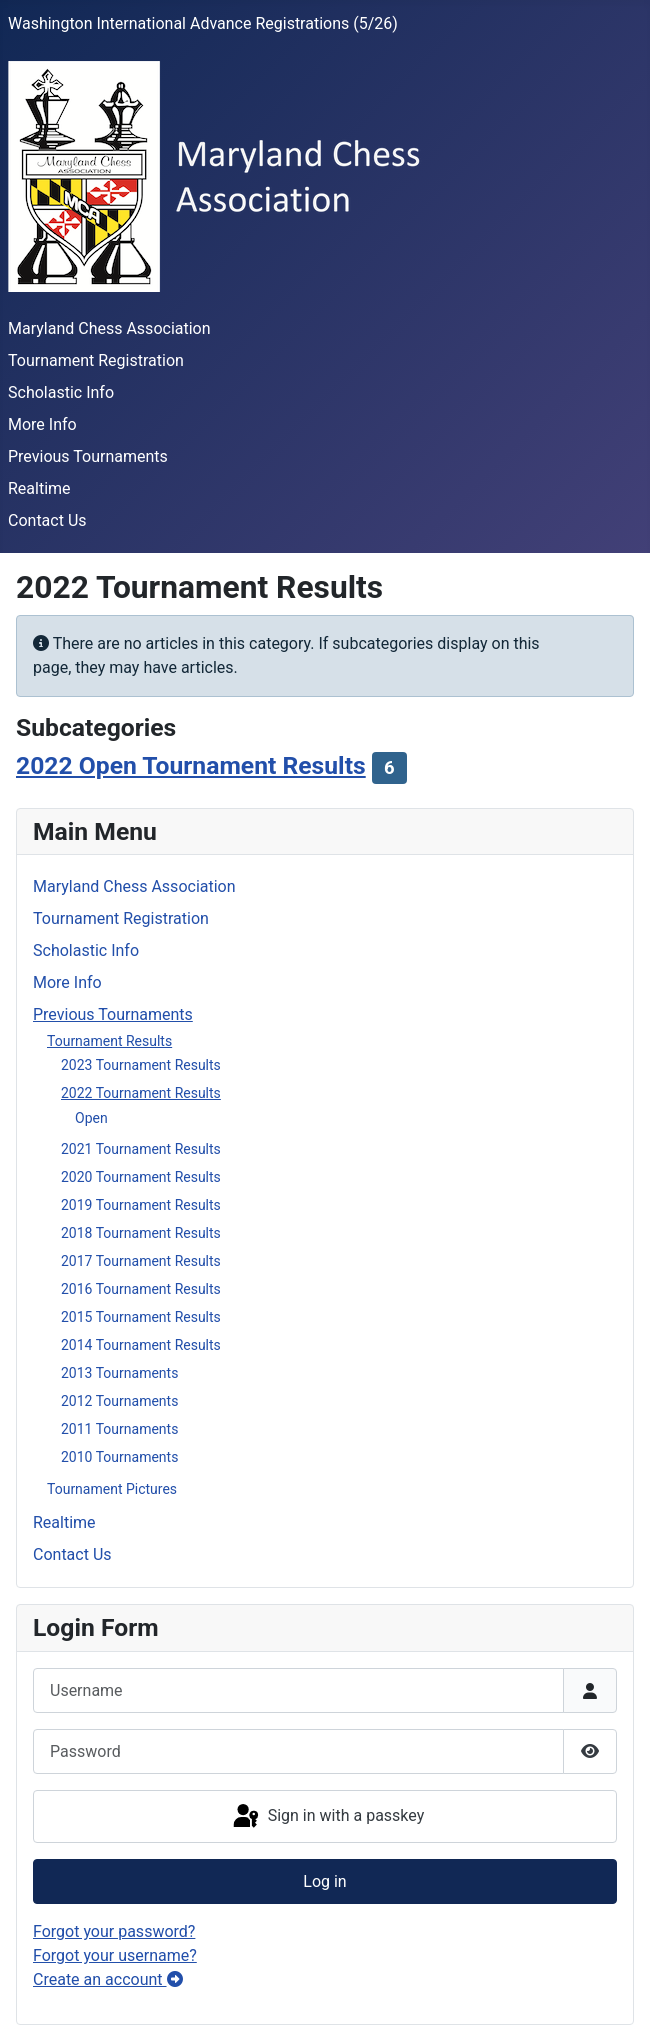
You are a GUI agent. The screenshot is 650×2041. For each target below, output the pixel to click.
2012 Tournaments (119, 1401)
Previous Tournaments (88, 456)
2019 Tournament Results (141, 1205)
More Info (42, 424)
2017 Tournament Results (141, 1261)
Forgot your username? (115, 1955)
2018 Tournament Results (141, 1233)
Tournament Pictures (112, 1489)
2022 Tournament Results (141, 1093)
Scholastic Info (61, 392)
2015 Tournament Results (141, 1317)
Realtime (39, 488)
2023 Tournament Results (141, 1065)
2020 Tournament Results (141, 1177)
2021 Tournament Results (141, 1149)
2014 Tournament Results (141, 1345)
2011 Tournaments (119, 1429)
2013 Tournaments (119, 1373)
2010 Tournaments (119, 1457)
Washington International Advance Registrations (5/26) (203, 23)
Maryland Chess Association (109, 328)
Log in (324, 1881)
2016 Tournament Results (141, 1289)
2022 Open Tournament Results (191, 765)
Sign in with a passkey (327, 1817)
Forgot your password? (114, 1931)
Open (91, 1118)
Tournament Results (109, 1041)
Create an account (108, 1979)
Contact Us (47, 520)
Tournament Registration (96, 360)
